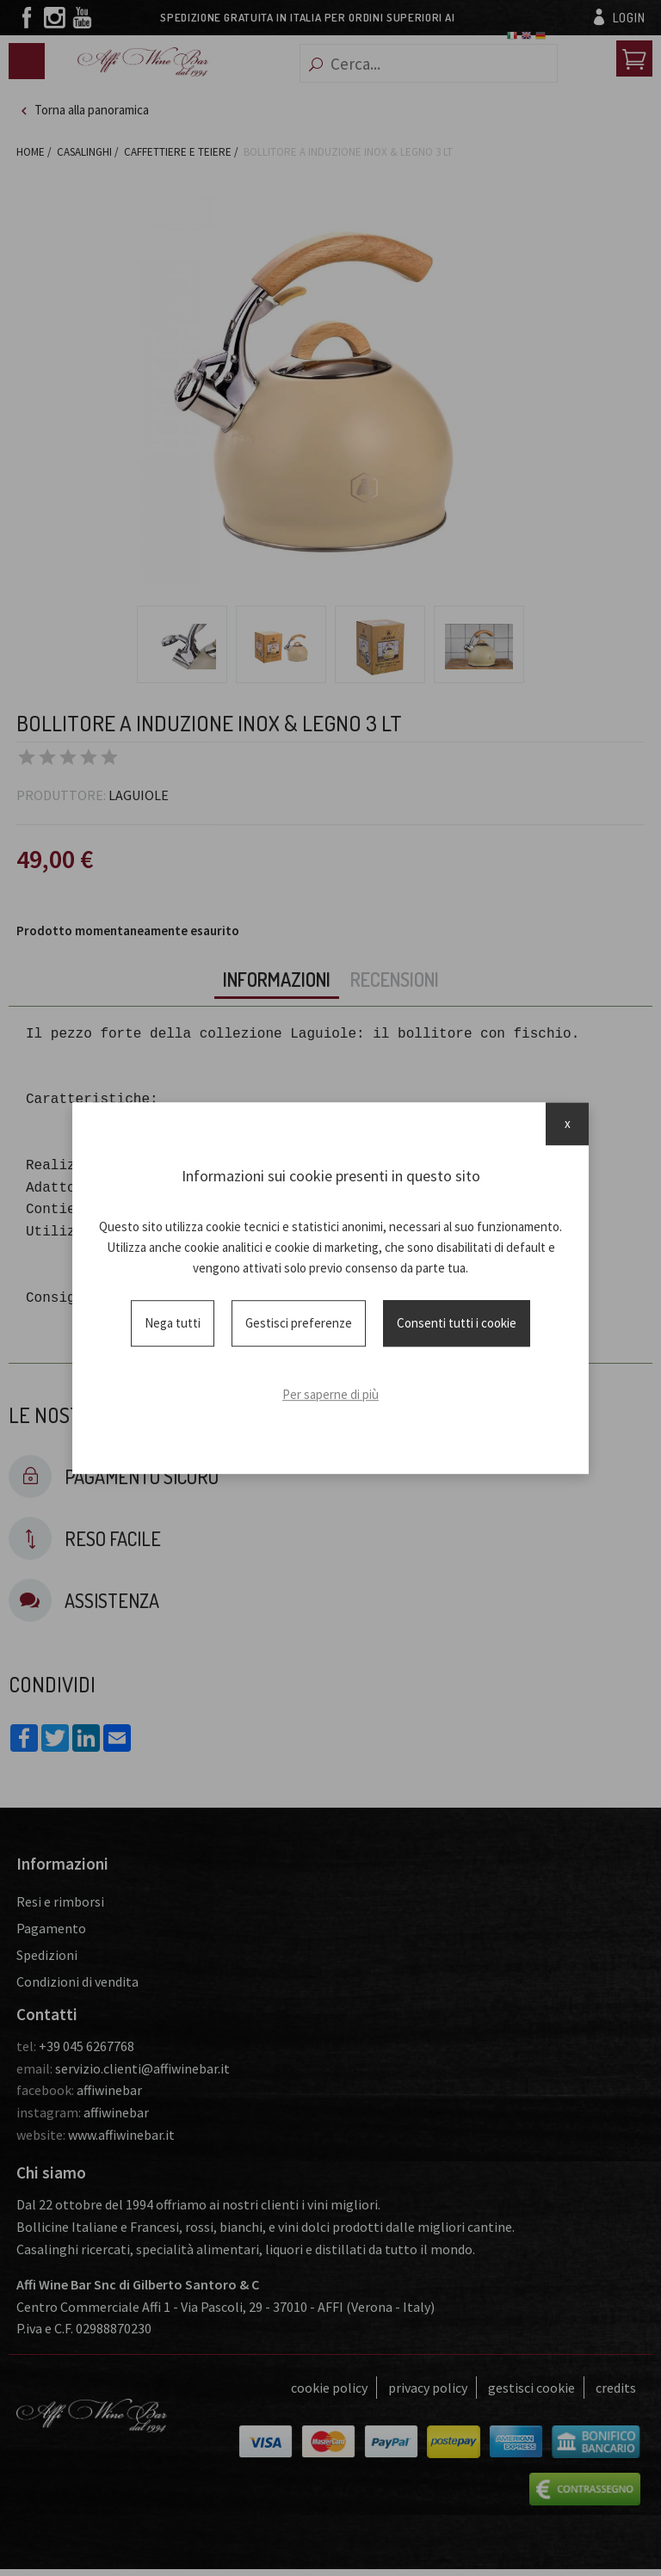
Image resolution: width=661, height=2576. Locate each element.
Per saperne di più (330, 1394)
